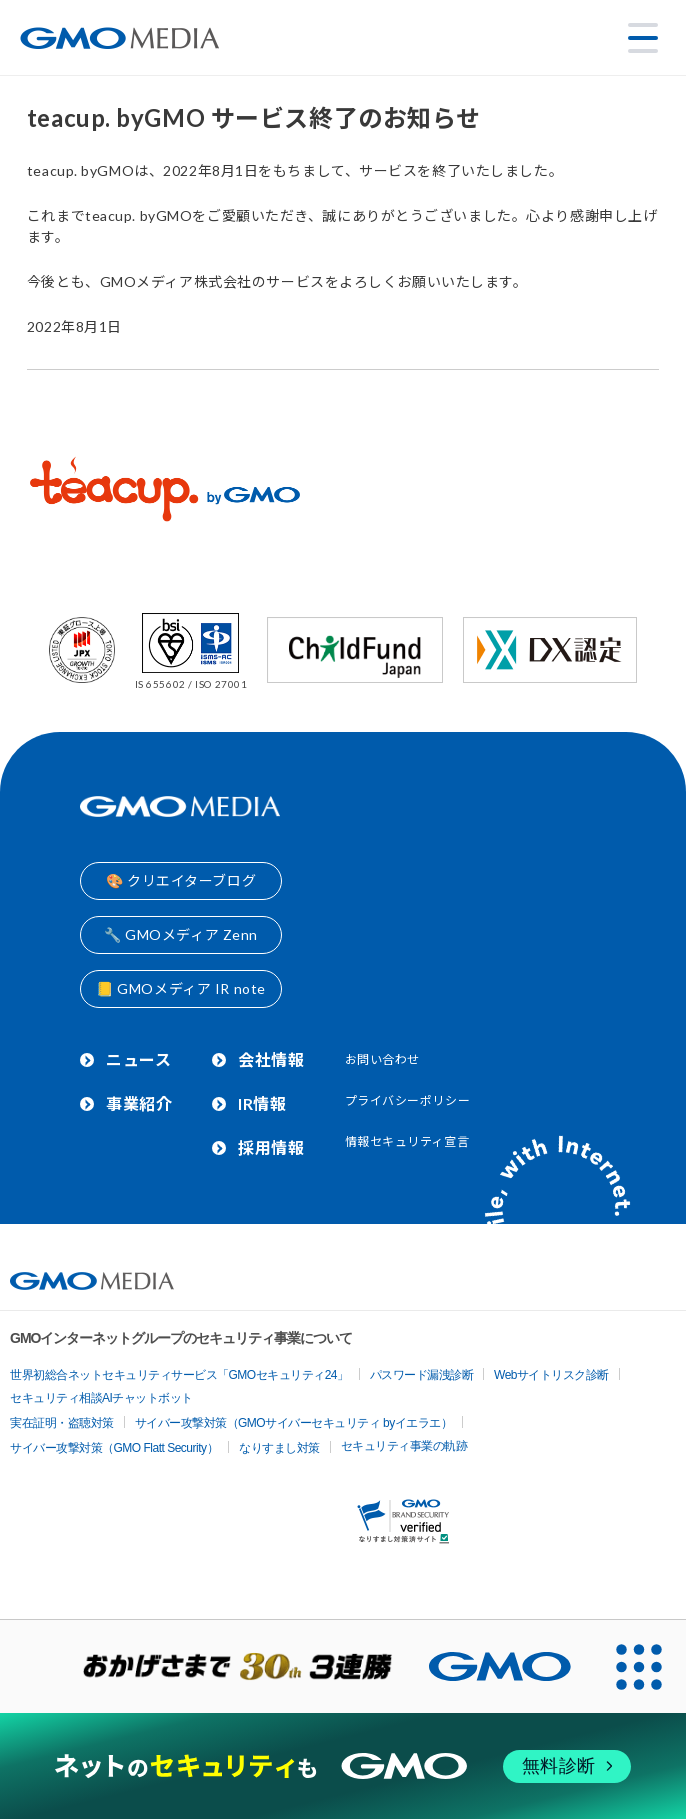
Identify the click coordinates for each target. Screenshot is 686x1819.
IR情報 (262, 1103)
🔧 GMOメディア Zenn (181, 934)
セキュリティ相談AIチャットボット (101, 1398)
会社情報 (271, 1059)
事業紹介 (139, 1103)
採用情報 (271, 1147)
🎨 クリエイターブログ (181, 880)
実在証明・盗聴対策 (62, 1423)
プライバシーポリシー (408, 1100)
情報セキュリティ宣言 (407, 1141)
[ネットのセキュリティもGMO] (342, 1766)
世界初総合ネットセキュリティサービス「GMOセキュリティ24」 (179, 1375)
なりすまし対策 (279, 1448)
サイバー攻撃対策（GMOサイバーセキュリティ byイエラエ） (294, 1423)
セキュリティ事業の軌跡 (404, 1446)
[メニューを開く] (643, 38)
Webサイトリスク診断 (551, 1375)
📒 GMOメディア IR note (181, 988)
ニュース (138, 1059)
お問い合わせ (382, 1059)
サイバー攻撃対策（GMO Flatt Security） (114, 1448)
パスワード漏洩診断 (422, 1375)
